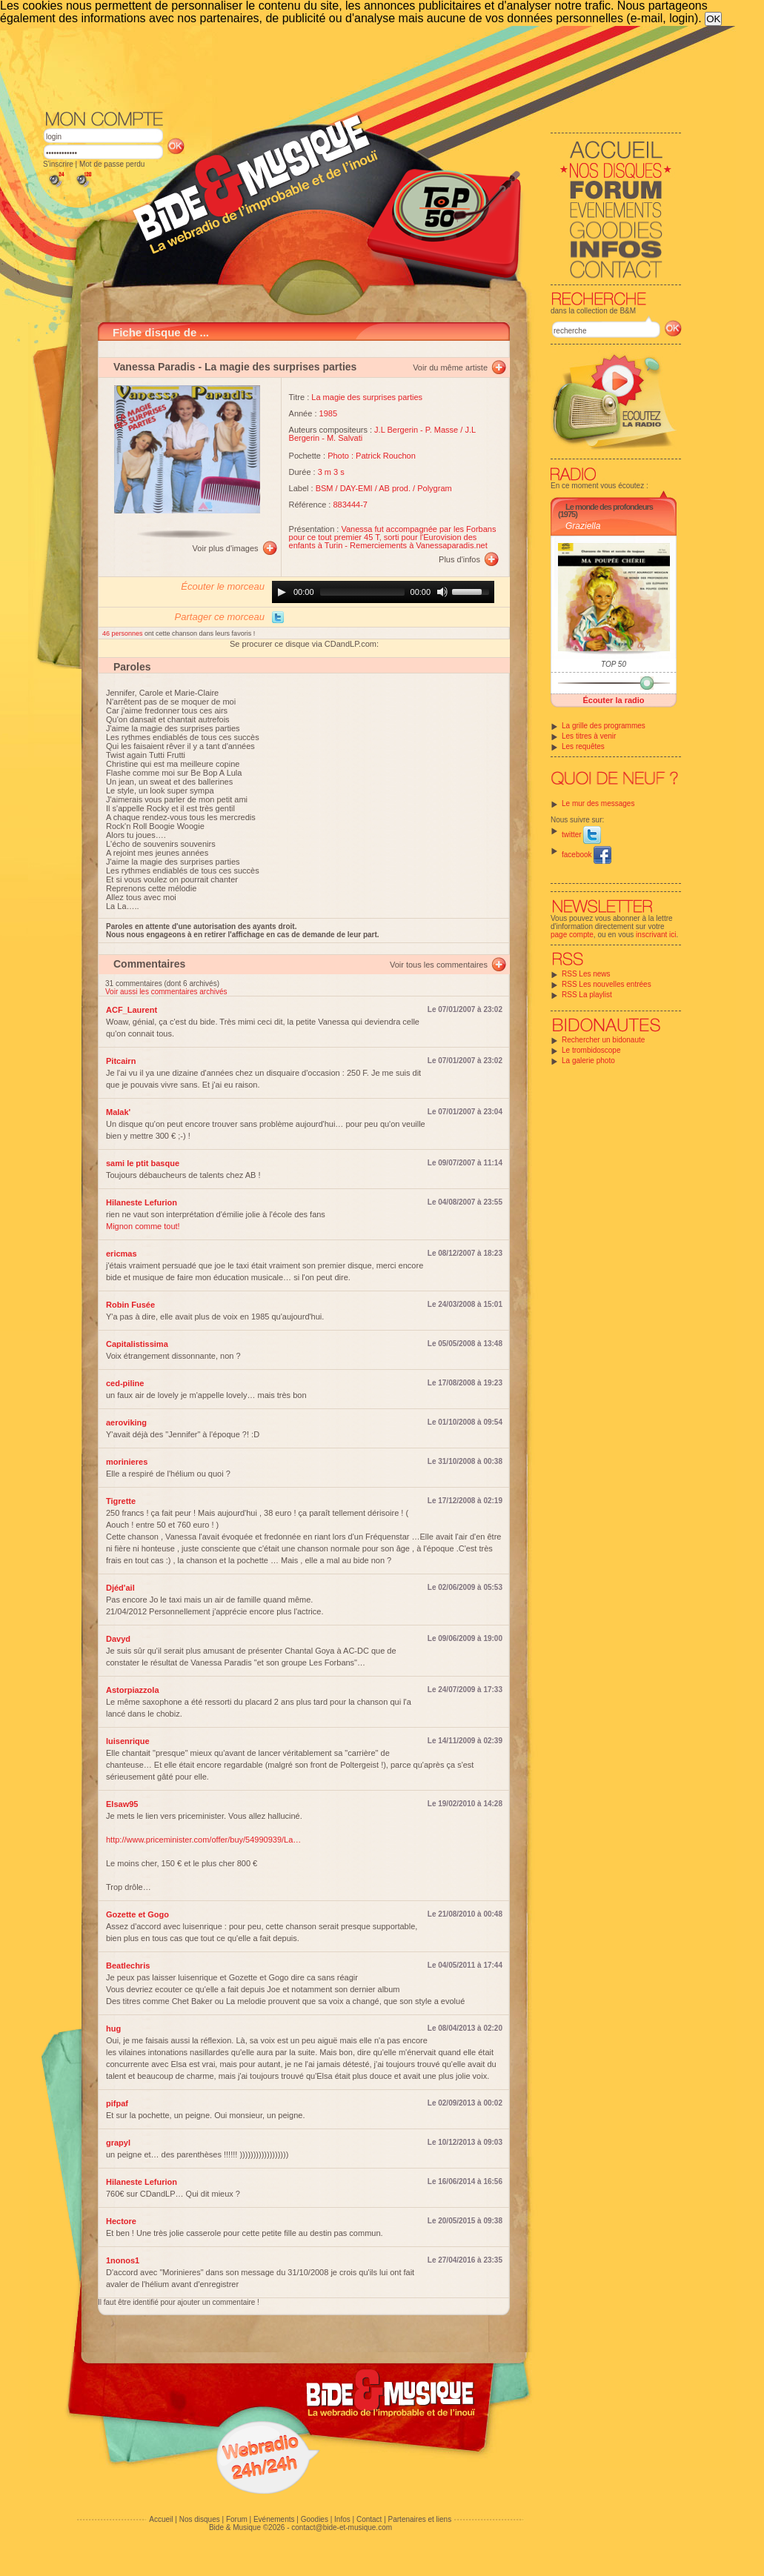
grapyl (118, 2142)
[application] (383, 592)
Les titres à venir (589, 736)
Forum (237, 2519)
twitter (581, 835)
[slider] (362, 592)
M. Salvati (344, 437)
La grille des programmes (603, 726)
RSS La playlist (587, 995)
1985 (328, 413)
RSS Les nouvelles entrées (606, 984)
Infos (342, 2519)
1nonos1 (122, 2260)
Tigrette (121, 1501)
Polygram (434, 488)
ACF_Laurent (131, 1009)
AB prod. (395, 488)
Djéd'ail (120, 1587)
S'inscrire (58, 164)
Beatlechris (128, 1965)
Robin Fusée (130, 1304)
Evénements (274, 2519)
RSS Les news (586, 974)
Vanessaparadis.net (451, 545)
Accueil (161, 2519)
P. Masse (441, 429)
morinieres (126, 1461)
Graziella (582, 526)
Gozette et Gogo (137, 1914)
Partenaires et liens (420, 2519)
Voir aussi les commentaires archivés (166, 992)
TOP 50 (613, 664)
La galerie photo (588, 1060)
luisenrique (128, 1741)
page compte (572, 935)
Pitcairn (121, 1060)
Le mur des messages (598, 803)
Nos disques (199, 2519)
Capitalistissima (137, 1343)
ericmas (121, 1253)
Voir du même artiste (450, 367)
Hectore (121, 2221)
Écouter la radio (613, 700)
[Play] (282, 592)
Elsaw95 (122, 1804)
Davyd (118, 1638)
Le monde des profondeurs (609, 506)
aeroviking (126, 1422)
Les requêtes (583, 746)
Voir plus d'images (226, 548)
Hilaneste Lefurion (141, 1202)
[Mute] (442, 592)
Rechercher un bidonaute (603, 1040)
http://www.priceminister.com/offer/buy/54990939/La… (203, 1839)
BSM (324, 488)
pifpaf (117, 2103)
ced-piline (125, 1383)
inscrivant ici (656, 935)
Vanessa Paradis (154, 367)
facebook (586, 855)
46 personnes (123, 633)
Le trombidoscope (591, 1050)
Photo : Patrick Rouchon (372, 455)
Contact (369, 2519)
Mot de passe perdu (112, 164)
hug (113, 2028)
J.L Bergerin (396, 429)
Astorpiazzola (132, 1689)
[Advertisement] (362, 66)
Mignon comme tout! (143, 1226)
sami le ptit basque (142, 1163)
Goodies (314, 2519)
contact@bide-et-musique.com (341, 2527)
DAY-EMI (356, 488)
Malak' (118, 1112)
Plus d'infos (459, 559)
